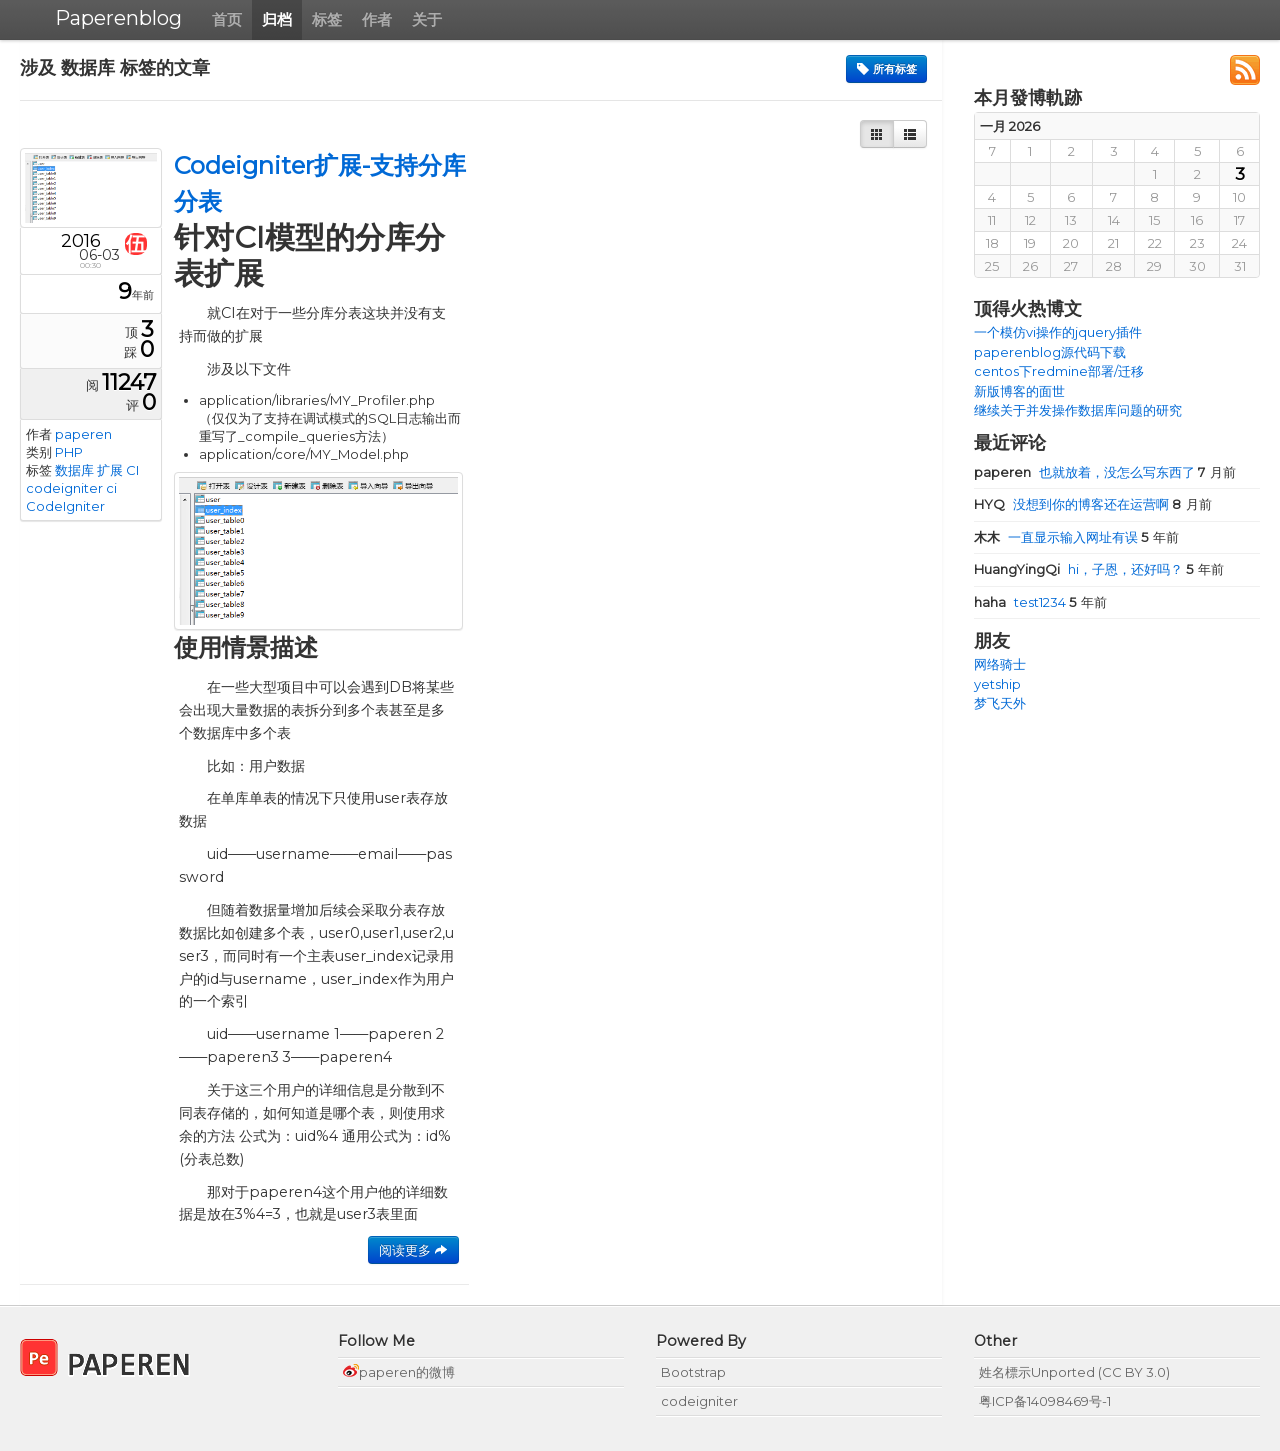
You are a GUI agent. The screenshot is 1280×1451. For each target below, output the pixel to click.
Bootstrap (693, 1372)
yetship (997, 684)
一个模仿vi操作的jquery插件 (1058, 332)
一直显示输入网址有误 (1057, 537)
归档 (277, 19)
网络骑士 (1000, 664)
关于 (427, 19)
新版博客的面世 (1019, 391)
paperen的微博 (399, 1372)
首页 (227, 19)
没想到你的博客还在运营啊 (1073, 504)
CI (132, 470)
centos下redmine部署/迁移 (1059, 371)
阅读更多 (413, 1250)
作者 (377, 19)
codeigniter (64, 488)
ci (111, 488)
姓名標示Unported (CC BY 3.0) (1074, 1372)
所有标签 (886, 69)
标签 (327, 19)
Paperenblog (118, 18)
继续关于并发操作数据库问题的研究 (1078, 410)
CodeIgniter (65, 506)
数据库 (74, 470)
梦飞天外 (1000, 703)
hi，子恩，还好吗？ (1080, 569)
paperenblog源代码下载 (1050, 352)
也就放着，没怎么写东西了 (1086, 472)
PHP (69, 452)
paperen (83, 434)
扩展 (110, 470)
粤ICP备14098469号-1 (1045, 1401)
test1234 (1021, 602)
